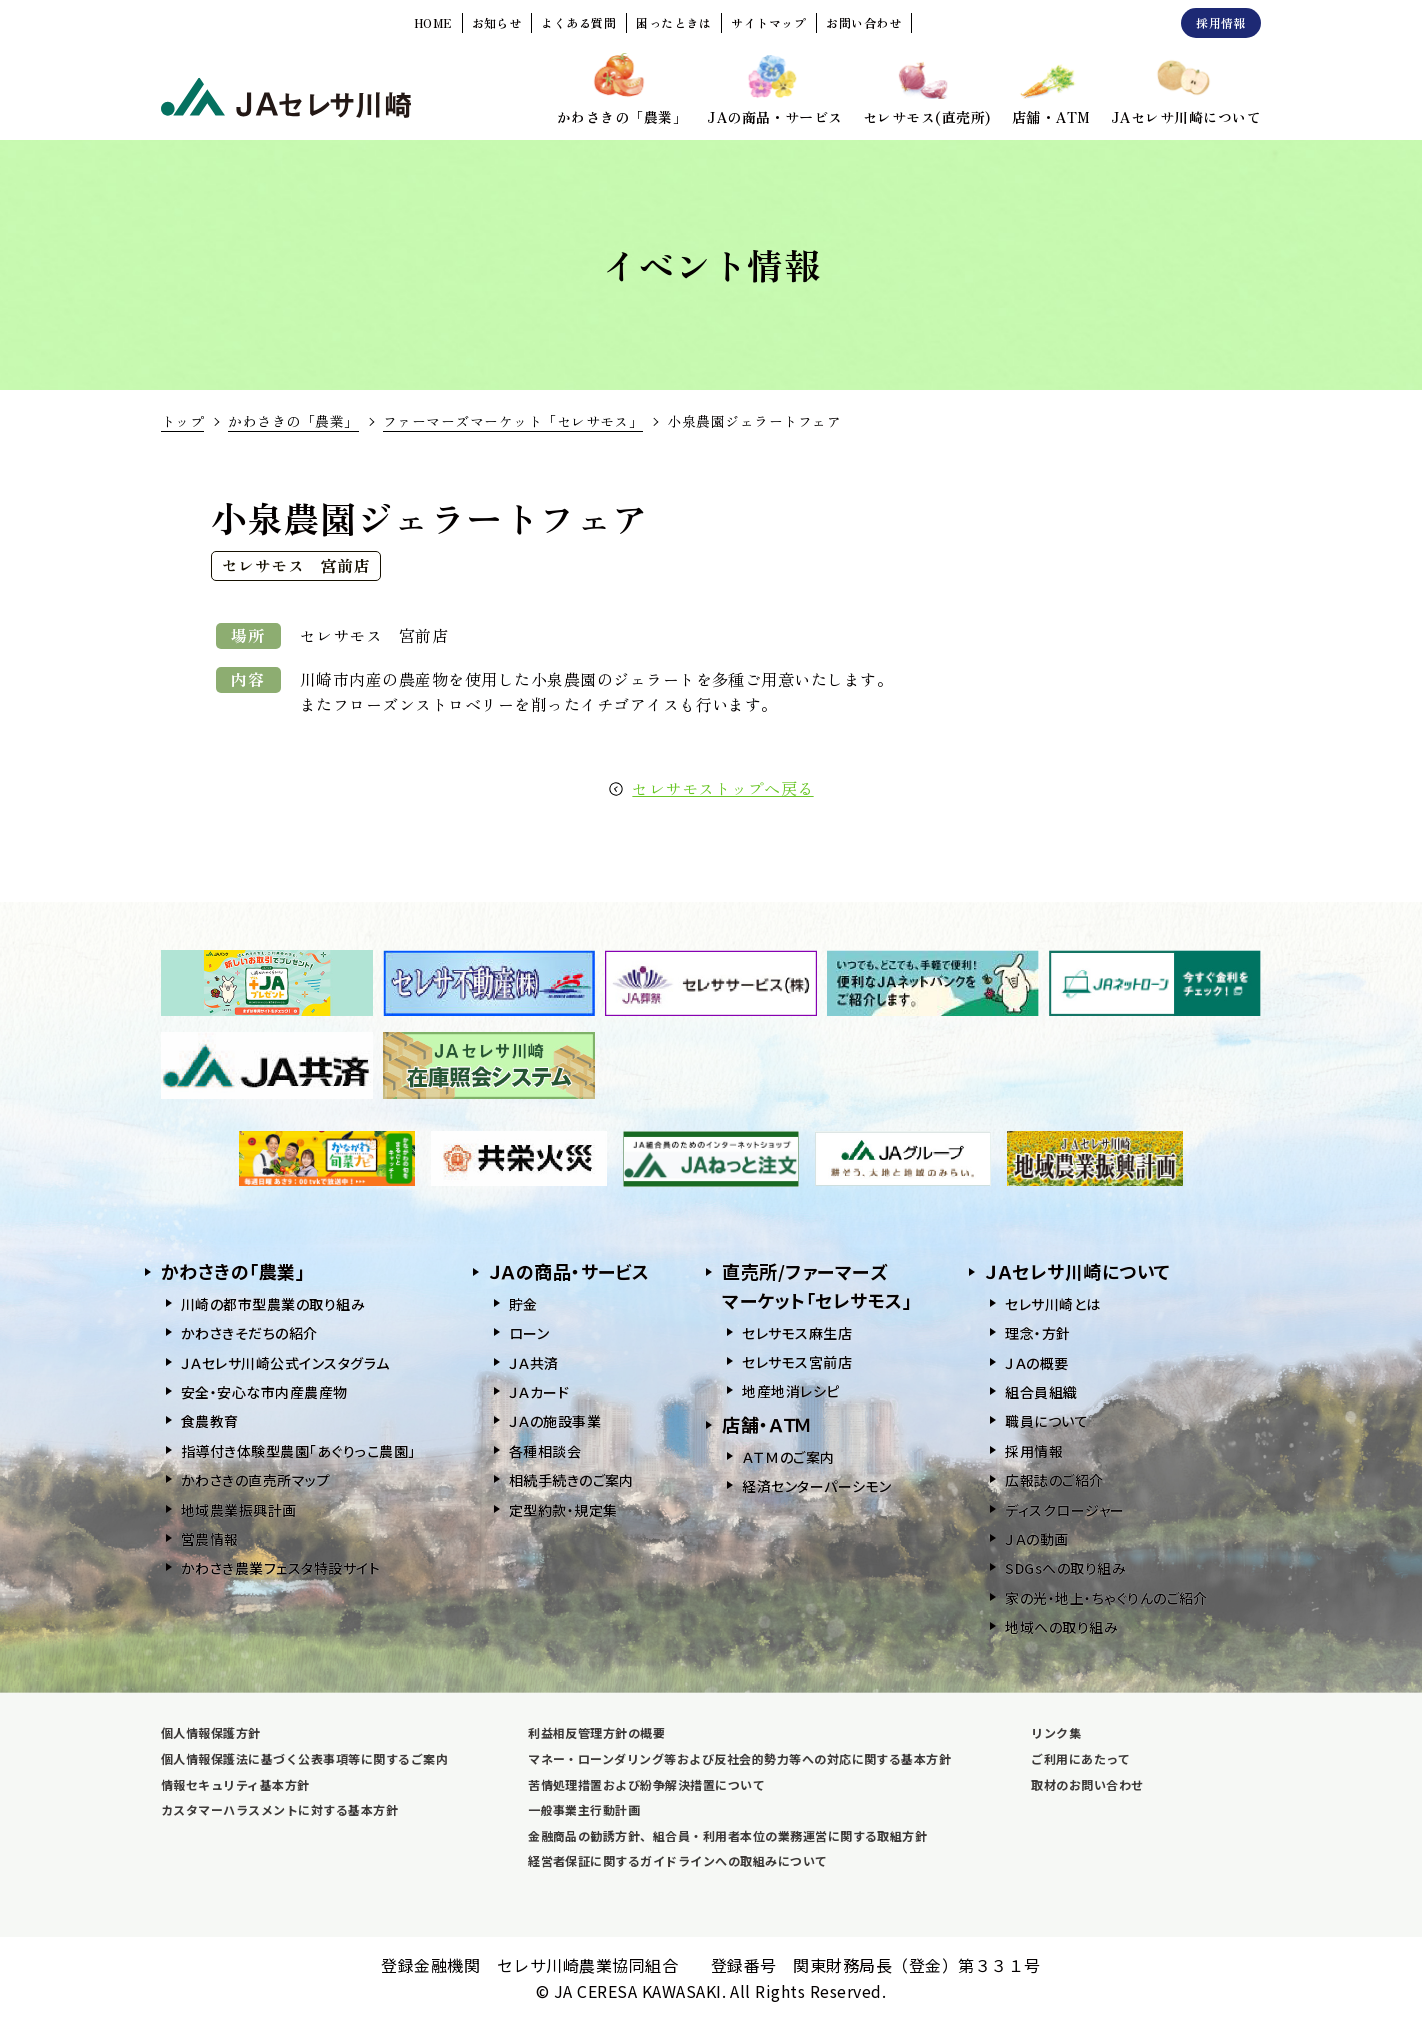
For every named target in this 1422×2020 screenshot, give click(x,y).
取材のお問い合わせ (1087, 1784)
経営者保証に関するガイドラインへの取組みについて (678, 1860)
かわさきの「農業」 (293, 421)
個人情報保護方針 (211, 1732)
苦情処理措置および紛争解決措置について (646, 1784)
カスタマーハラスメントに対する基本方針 (279, 1809)
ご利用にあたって (1080, 1758)
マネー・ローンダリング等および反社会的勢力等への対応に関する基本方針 (739, 1758)
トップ (182, 421)
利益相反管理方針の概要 (596, 1732)
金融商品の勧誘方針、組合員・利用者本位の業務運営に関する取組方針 (727, 1835)
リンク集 (1056, 1732)
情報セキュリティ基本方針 (235, 1784)
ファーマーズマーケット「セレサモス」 (513, 421)
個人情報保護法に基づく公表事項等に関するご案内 (304, 1758)
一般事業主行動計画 (584, 1809)
